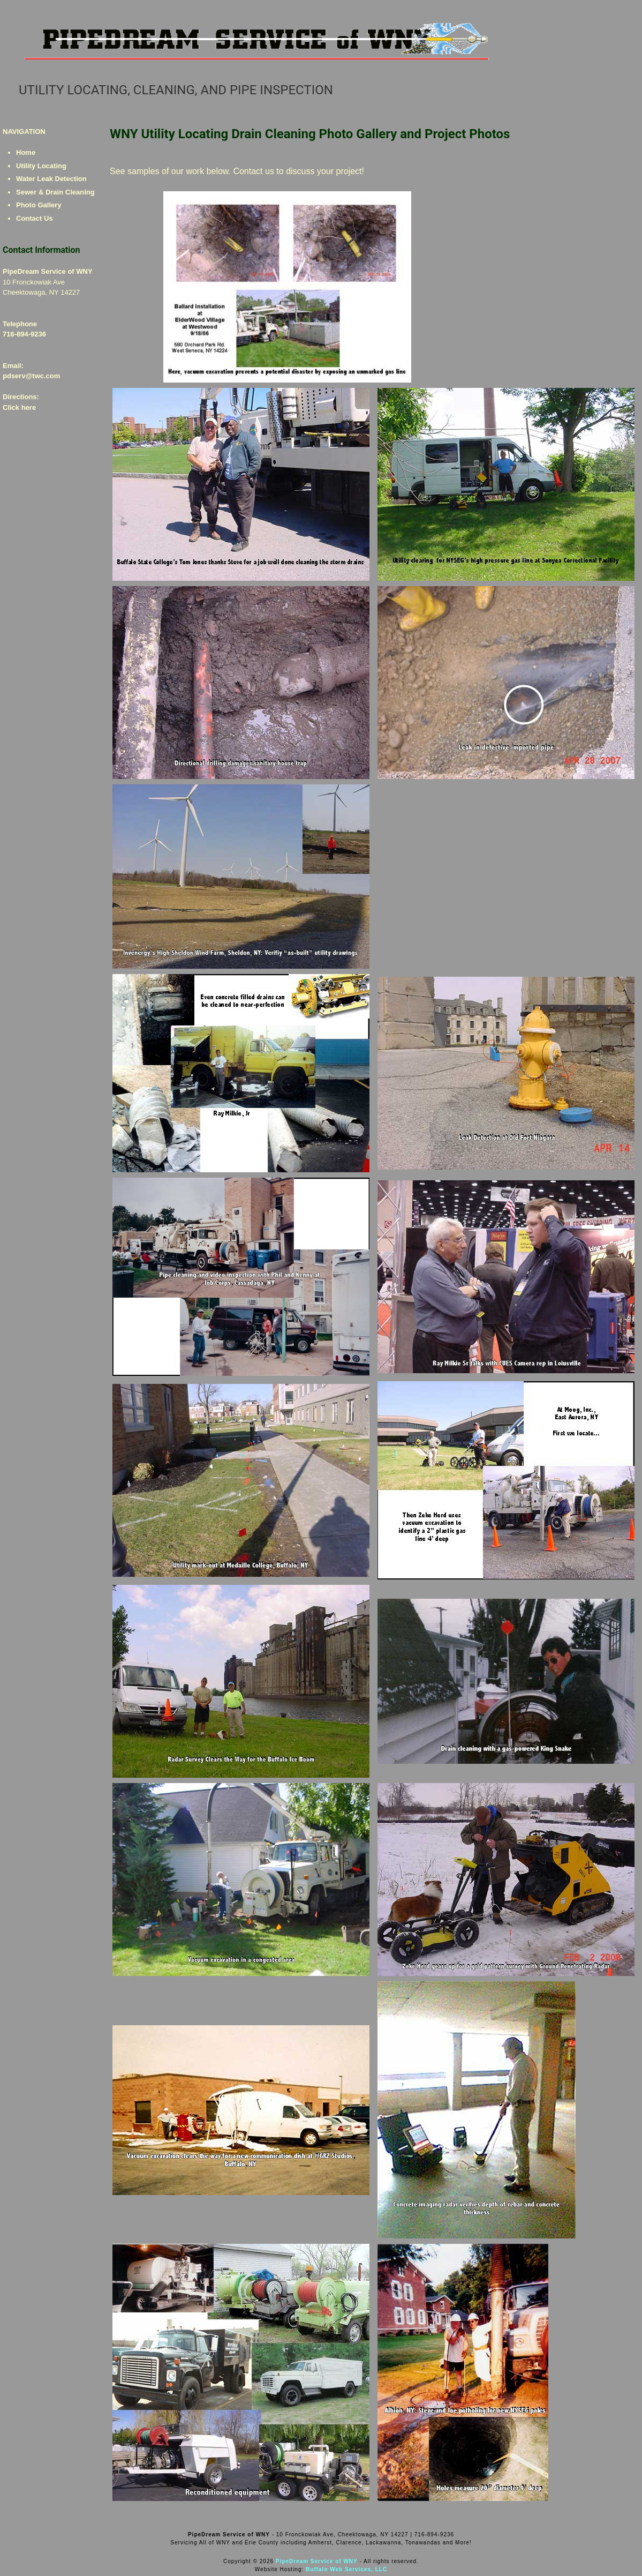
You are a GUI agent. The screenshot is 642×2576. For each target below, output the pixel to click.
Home (25, 152)
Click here (19, 407)
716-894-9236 (24, 334)
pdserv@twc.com (31, 376)
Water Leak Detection (51, 179)
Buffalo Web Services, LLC (346, 2569)
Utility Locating (41, 166)
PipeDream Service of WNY (317, 2561)
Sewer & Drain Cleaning (55, 192)
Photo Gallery (39, 205)
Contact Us (34, 218)
